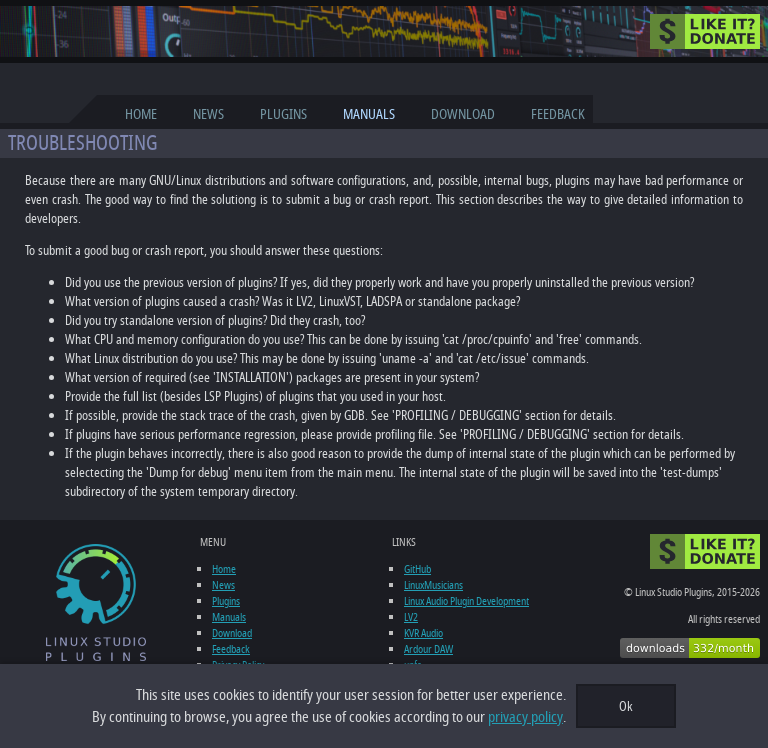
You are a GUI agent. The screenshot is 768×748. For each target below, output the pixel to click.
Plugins (283, 114)
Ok (626, 706)
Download (463, 114)
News (208, 114)
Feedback (558, 114)
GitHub (417, 569)
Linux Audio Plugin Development (466, 601)
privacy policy (525, 717)
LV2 (411, 617)
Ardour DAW (428, 649)
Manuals (369, 114)
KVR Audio (423, 633)
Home (141, 114)
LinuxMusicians (433, 585)
